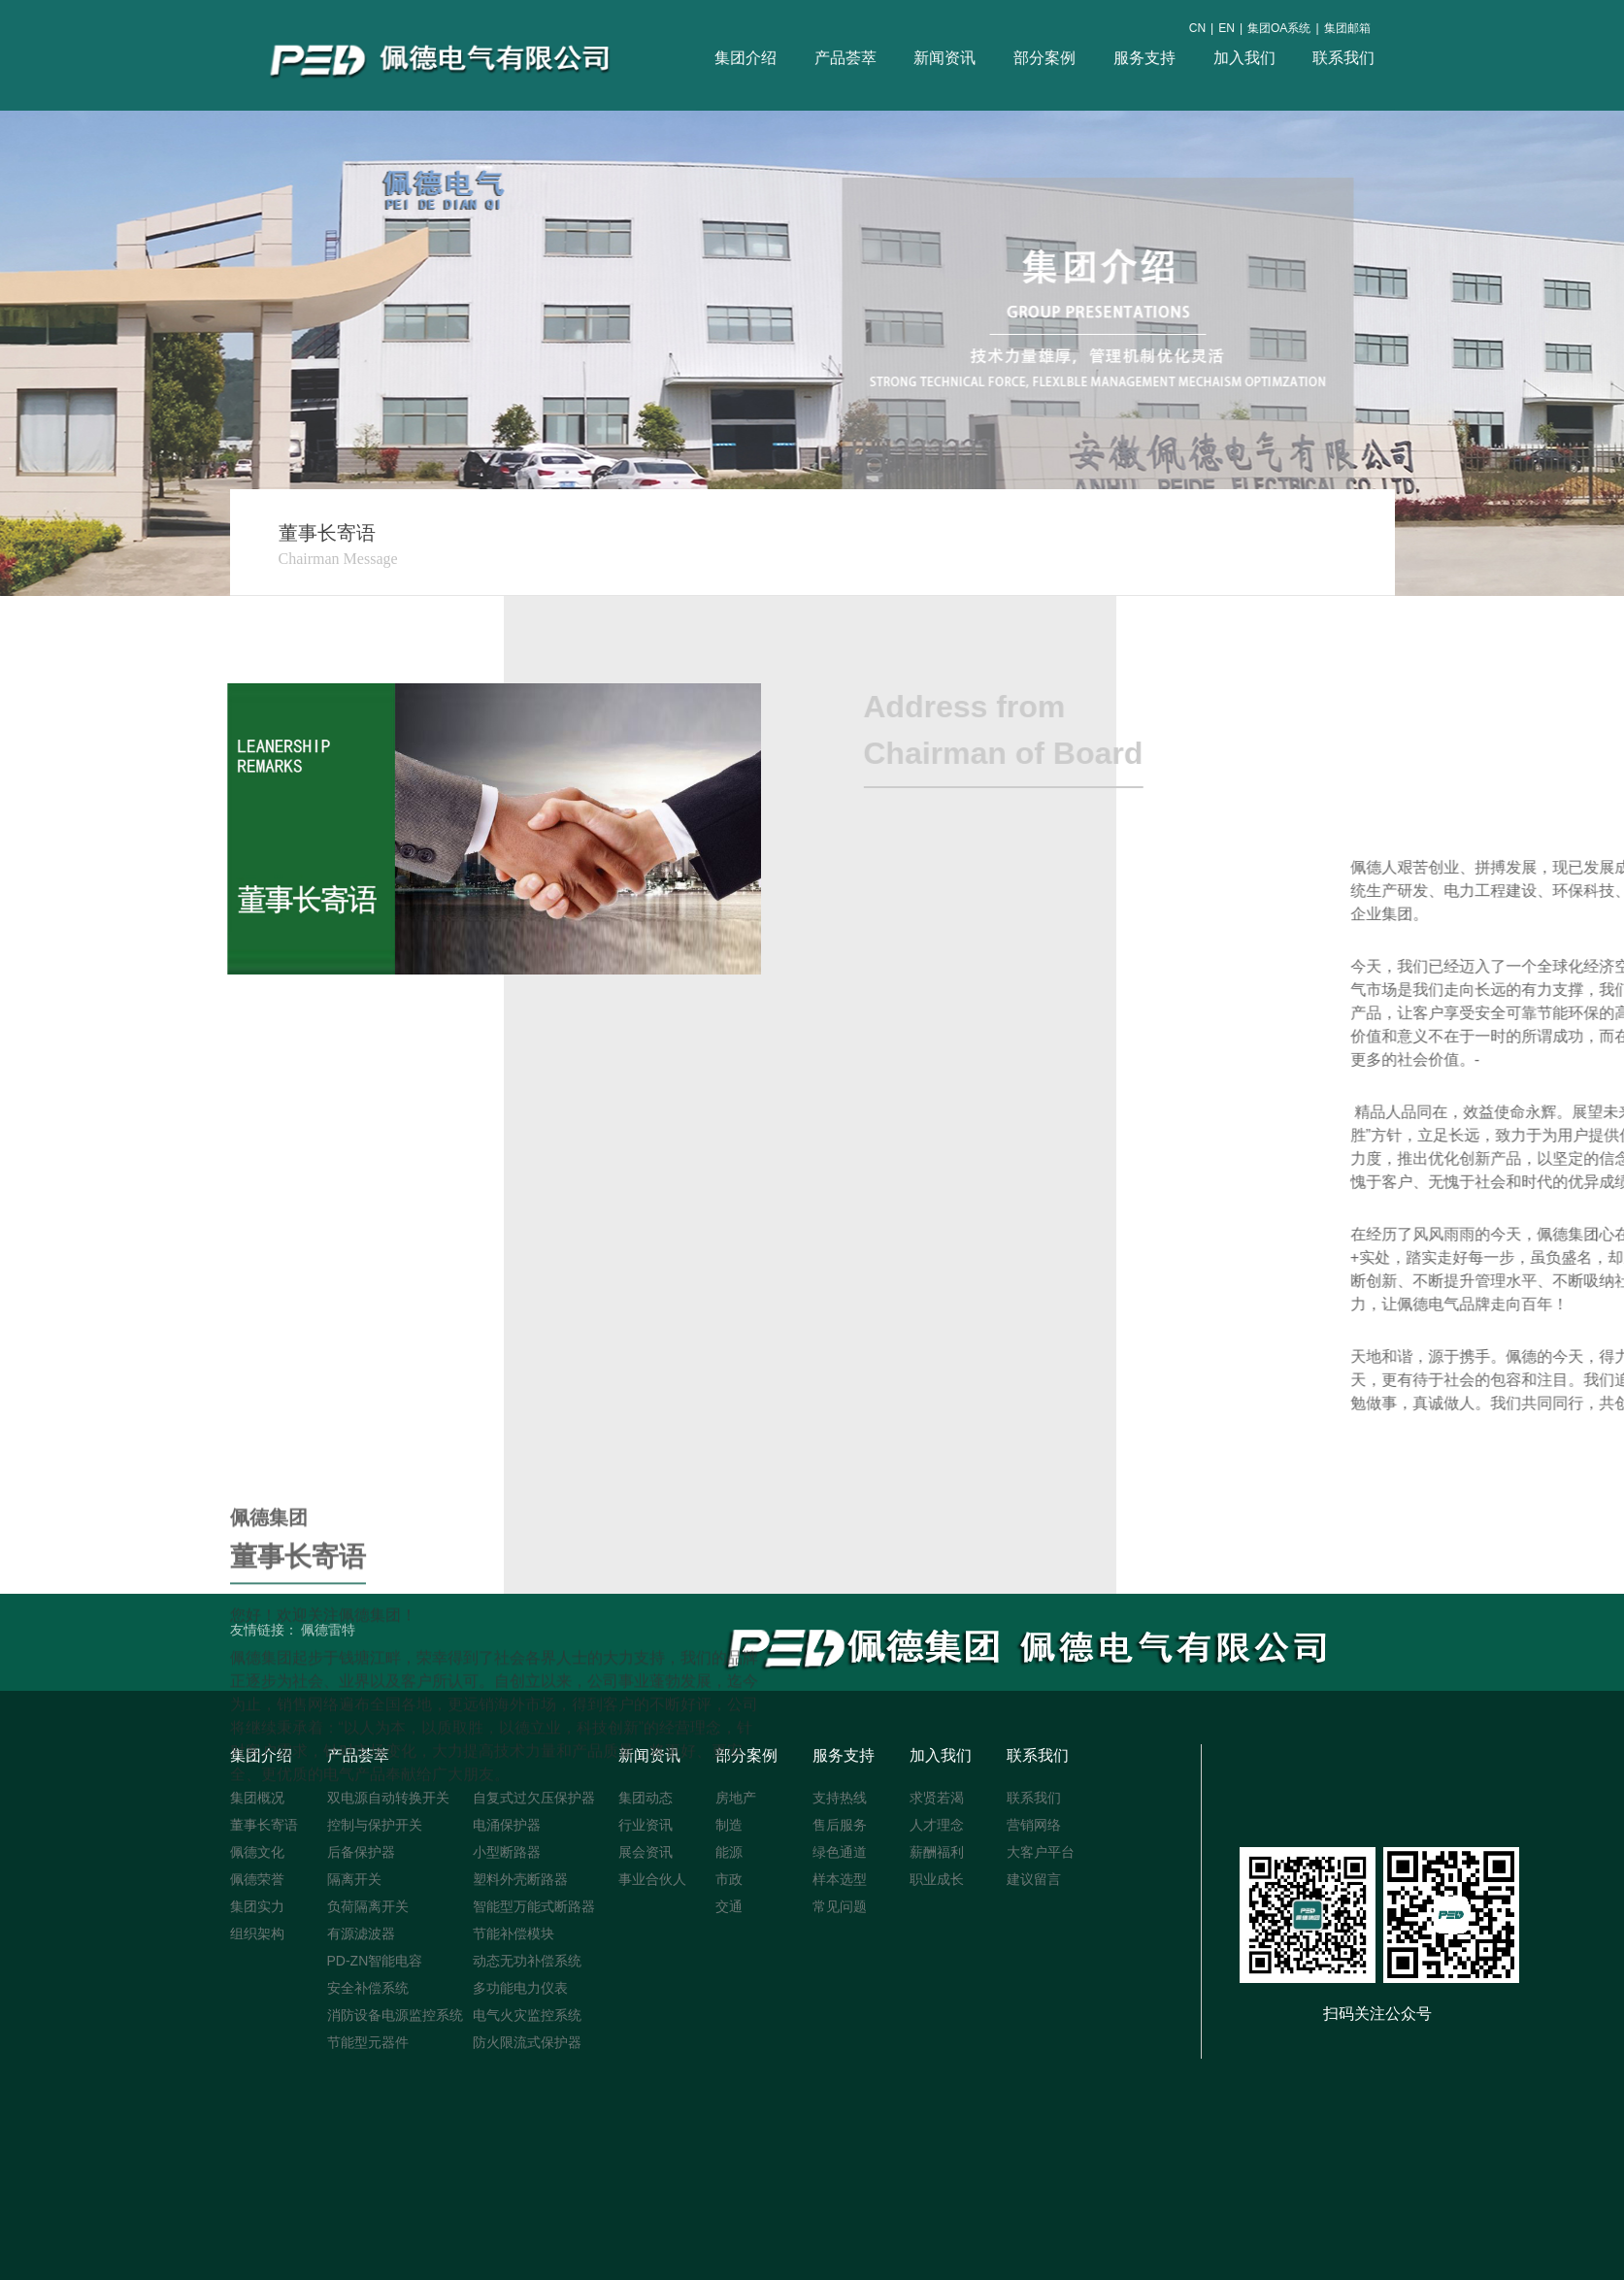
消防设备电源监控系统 (395, 2015)
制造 (729, 1825)
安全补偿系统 (368, 1988)
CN (1197, 28)
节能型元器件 (368, 2042)
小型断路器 (507, 1852)
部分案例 (1045, 58)
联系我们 (1344, 58)
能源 (729, 1852)
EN (1227, 28)
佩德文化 (257, 1852)
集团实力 (257, 1906)
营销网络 (1034, 1825)
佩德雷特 (328, 1629)
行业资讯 (645, 1825)
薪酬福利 (937, 1852)
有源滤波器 (361, 1933)
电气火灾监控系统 (527, 2015)
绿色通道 (839, 1852)
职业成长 (937, 1879)
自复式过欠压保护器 (534, 1797)
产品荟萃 (845, 58)
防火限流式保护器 (527, 2042)
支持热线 (839, 1797)
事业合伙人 (652, 1879)
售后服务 (839, 1825)
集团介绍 (746, 58)
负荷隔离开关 (368, 1906)
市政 (729, 1879)
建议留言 (1034, 1879)
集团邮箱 (1347, 28)
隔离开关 (354, 1879)
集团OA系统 (1279, 28)
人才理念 (937, 1825)
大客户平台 (1041, 1852)
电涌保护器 (507, 1825)
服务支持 (1144, 58)
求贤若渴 (937, 1797)
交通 (729, 1906)
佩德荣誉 (257, 1879)
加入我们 (1244, 58)
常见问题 (839, 1906)
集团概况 (257, 1797)
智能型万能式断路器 (534, 1906)
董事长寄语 (264, 1825)
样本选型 (839, 1879)
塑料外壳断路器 (520, 1879)
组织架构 (257, 1933)
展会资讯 (645, 1852)
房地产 (735, 1797)
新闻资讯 (945, 58)
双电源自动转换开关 (388, 1797)
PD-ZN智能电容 (375, 1960)
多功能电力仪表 (520, 1988)
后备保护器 (361, 1852)
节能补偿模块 (513, 1933)
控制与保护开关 (374, 1825)
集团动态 (645, 1797)
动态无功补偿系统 (527, 1960)
